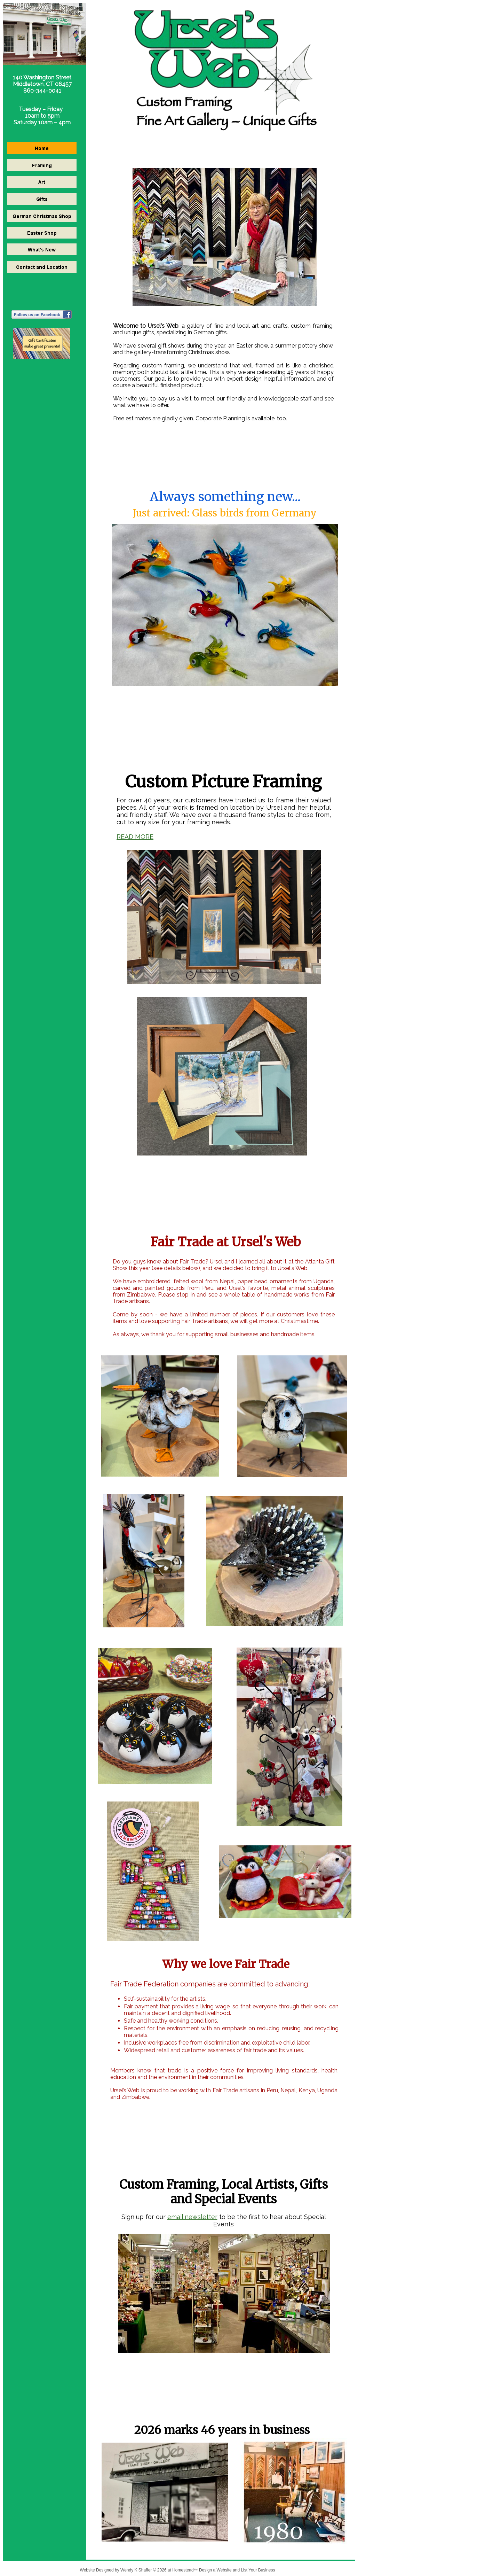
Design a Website (215, 2570)
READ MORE (135, 836)
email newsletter (192, 2216)
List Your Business (258, 2570)
